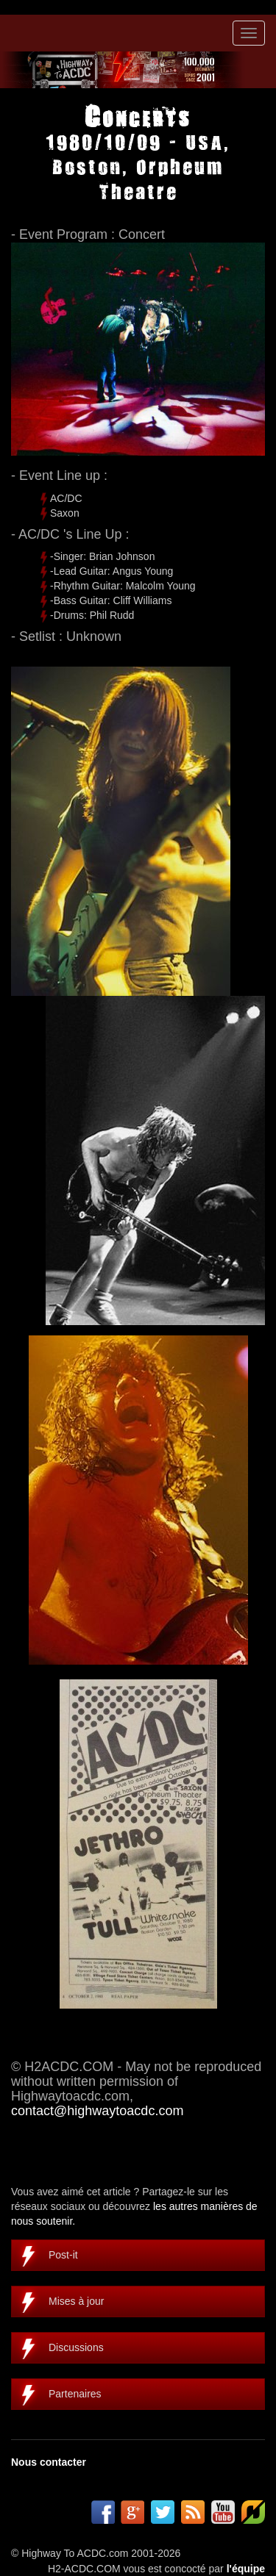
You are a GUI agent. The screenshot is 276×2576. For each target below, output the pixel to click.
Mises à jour (76, 2301)
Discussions (76, 2347)
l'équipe (246, 2569)
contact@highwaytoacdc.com (97, 2110)
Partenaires (75, 2394)
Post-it (63, 2255)
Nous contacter (48, 2462)
